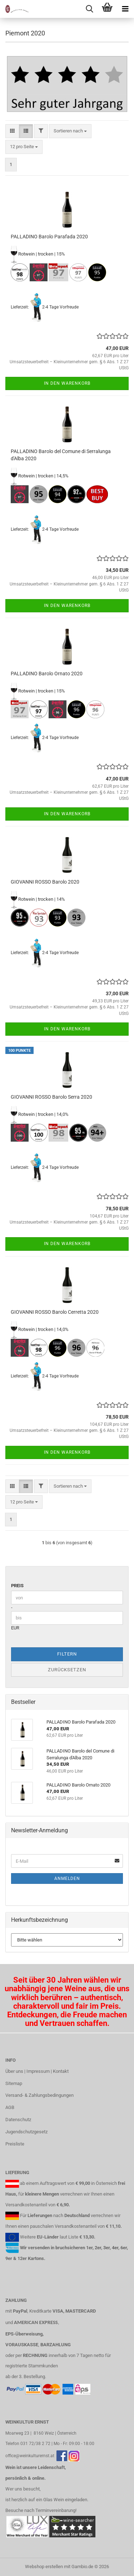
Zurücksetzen (67, 1669)
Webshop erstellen (44, 2566)
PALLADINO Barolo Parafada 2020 (49, 236)
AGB (9, 2107)
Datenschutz (18, 2119)
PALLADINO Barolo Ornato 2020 (47, 673)
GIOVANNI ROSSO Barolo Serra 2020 (51, 1097)
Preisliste (14, 2144)
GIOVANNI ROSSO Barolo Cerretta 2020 (55, 1312)
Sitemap (13, 2083)
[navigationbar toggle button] (125, 9)
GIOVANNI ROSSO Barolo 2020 (45, 882)
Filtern (67, 1654)
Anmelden (67, 1878)
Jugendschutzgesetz (26, 2131)
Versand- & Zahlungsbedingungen (39, 2095)
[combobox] (70, 131)
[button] (12, 131)
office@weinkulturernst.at (29, 2455)
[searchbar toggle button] (89, 9)
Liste (73, 2237)
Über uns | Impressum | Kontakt (37, 2071)
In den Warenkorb (67, 383)
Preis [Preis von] (17, 1585)
